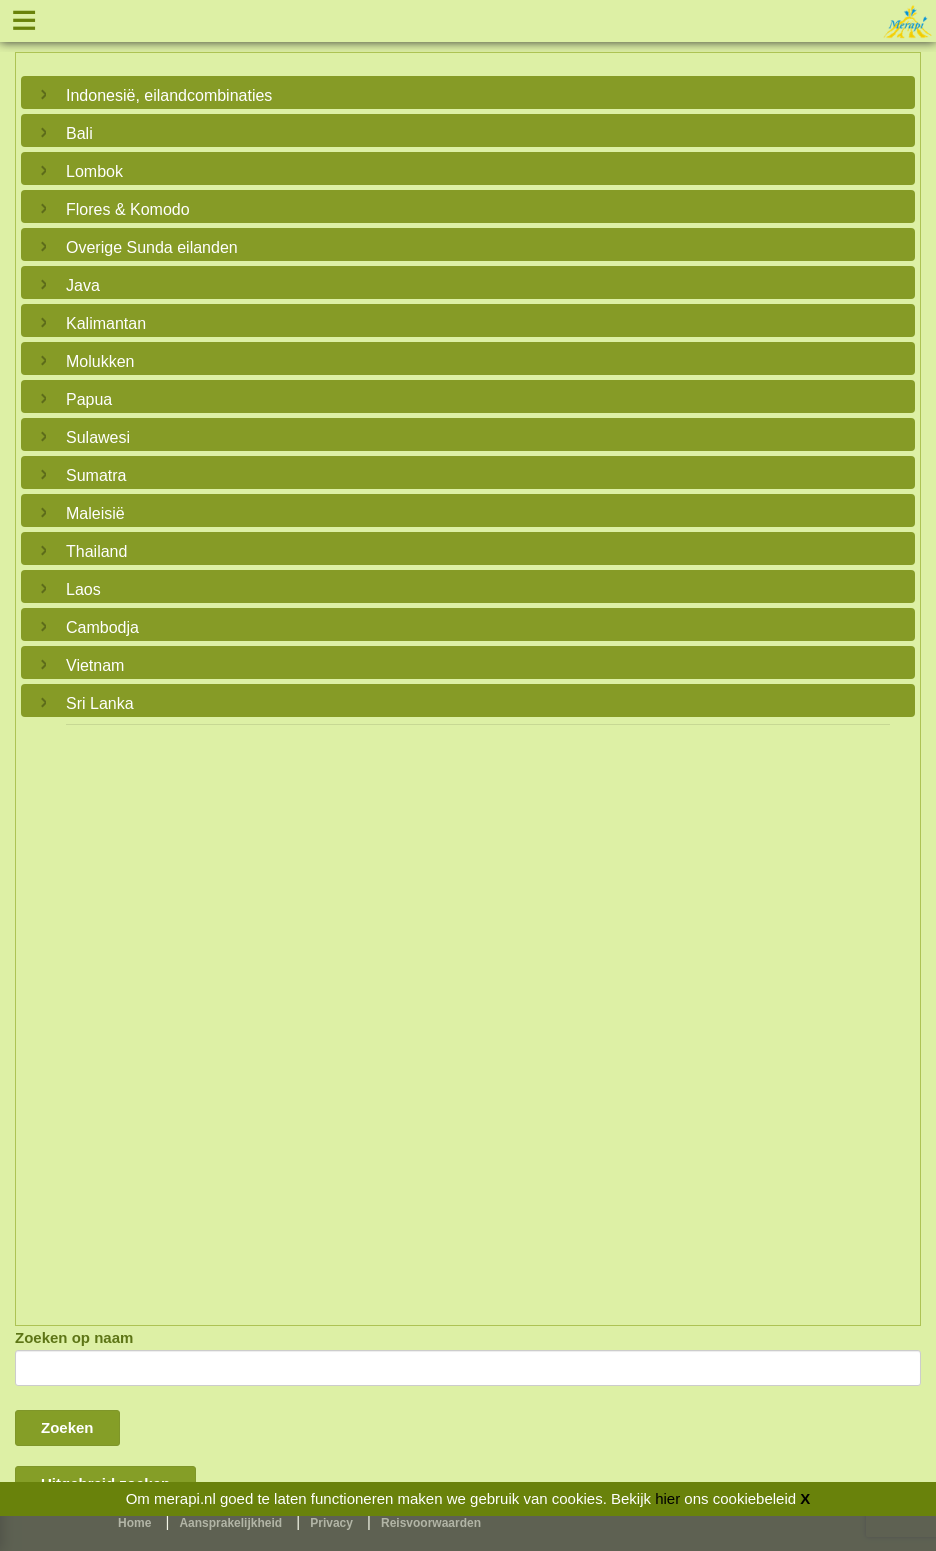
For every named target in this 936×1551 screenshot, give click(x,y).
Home (134, 1523)
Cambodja (102, 627)
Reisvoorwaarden (431, 1523)
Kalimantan (106, 323)
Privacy (331, 1523)
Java (83, 285)
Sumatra (96, 475)
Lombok (94, 171)
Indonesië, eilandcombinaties (169, 95)
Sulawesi (98, 437)
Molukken (100, 361)
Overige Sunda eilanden (152, 247)
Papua (89, 399)
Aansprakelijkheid (230, 1523)
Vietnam (95, 665)
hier (667, 1498)
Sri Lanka (100, 703)
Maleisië (95, 513)
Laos (83, 589)
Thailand (96, 551)
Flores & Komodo (128, 209)
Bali (79, 133)
